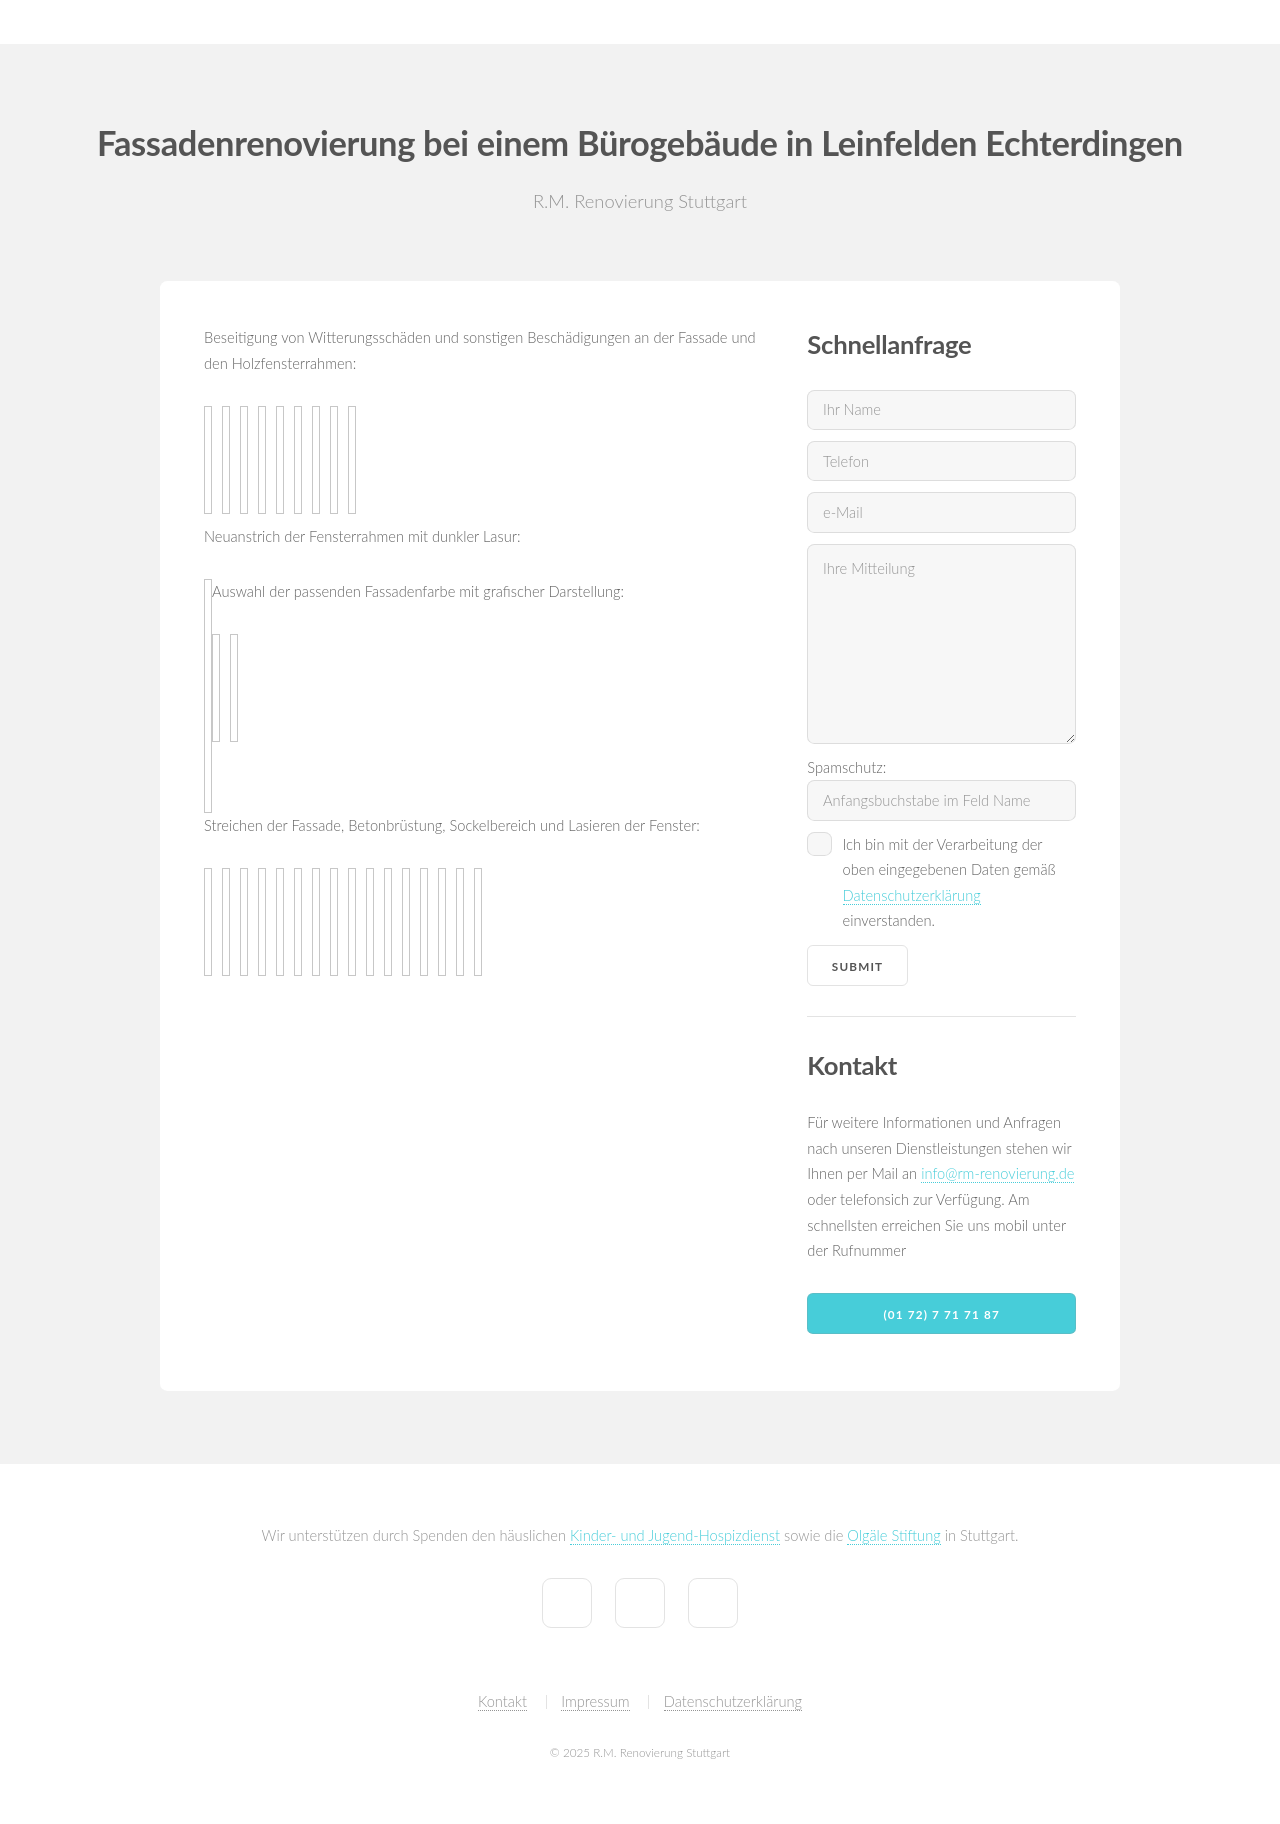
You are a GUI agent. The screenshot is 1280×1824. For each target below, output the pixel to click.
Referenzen (903, 21)
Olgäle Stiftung (893, 1535)
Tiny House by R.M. (1034, 21)
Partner (1235, 21)
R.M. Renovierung (75, 21)
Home (714, 21)
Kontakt (1153, 21)
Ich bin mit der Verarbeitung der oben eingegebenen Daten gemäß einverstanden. (949, 883)
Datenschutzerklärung (912, 895)
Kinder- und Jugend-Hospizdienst (675, 1535)
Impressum (595, 1701)
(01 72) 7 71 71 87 (941, 1314)
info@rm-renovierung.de (997, 1173)
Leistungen (801, 21)
